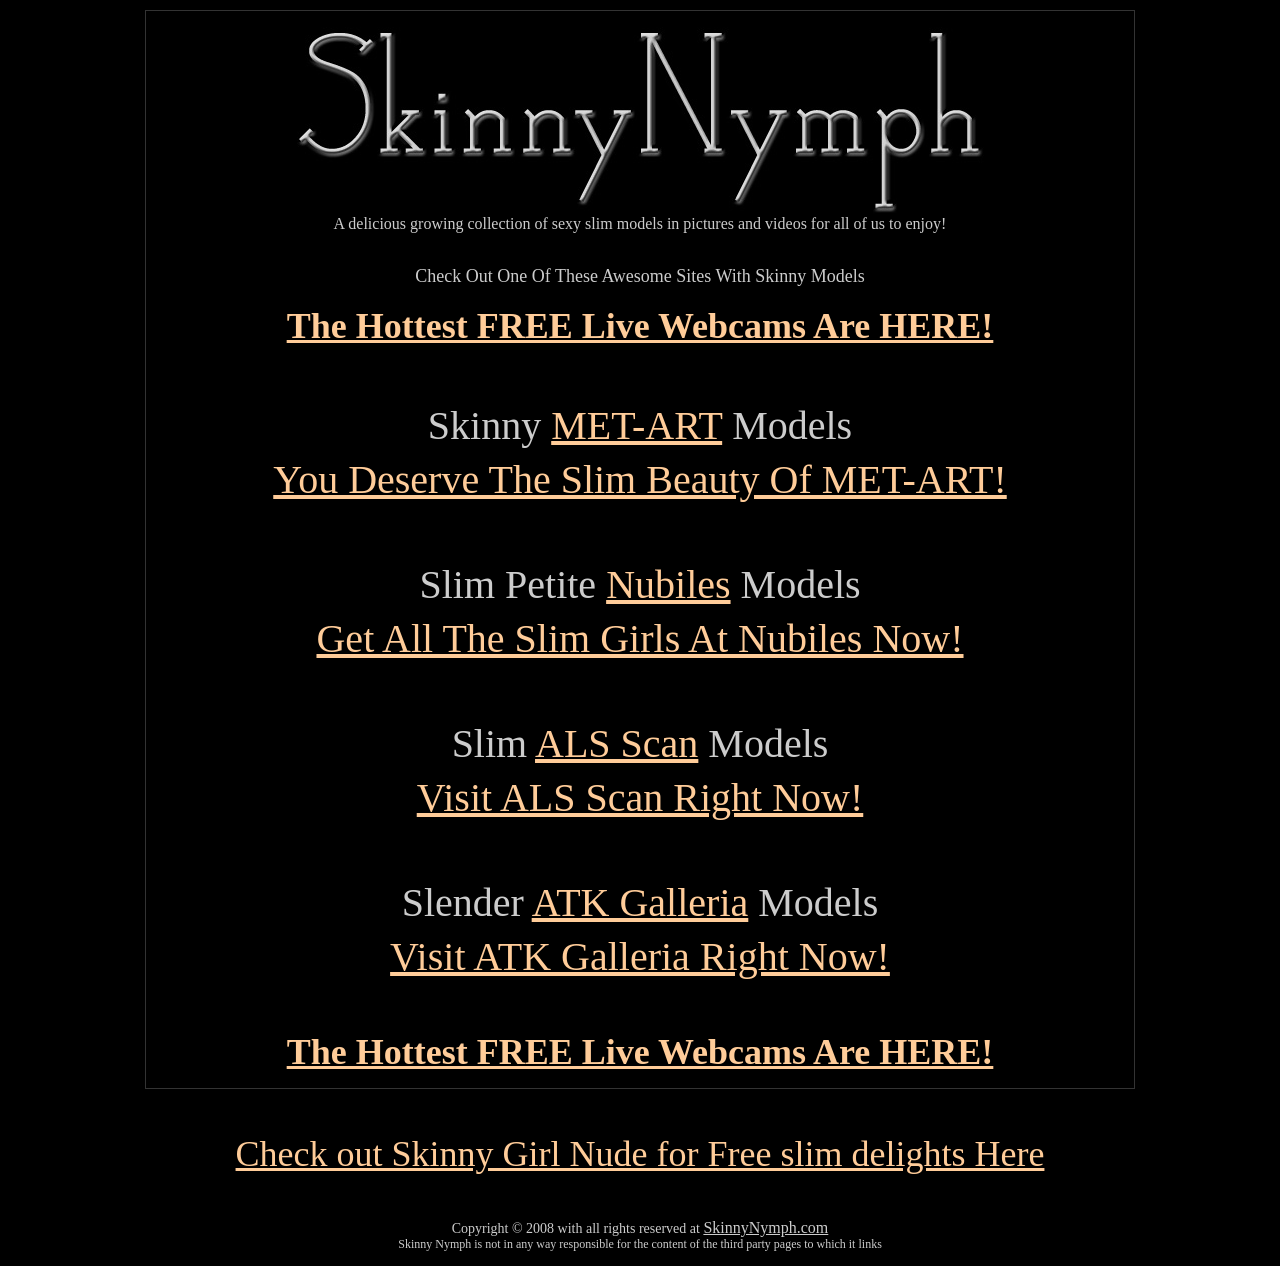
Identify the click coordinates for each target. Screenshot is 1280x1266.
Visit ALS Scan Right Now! (640, 797)
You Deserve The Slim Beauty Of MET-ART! (639, 479)
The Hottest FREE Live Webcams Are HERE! (640, 326)
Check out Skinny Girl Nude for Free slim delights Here (640, 1154)
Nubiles (668, 584)
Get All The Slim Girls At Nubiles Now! (639, 638)
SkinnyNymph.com (765, 1227)
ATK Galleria (640, 902)
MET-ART (636, 425)
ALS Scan (616, 743)
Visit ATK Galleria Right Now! (640, 956)
